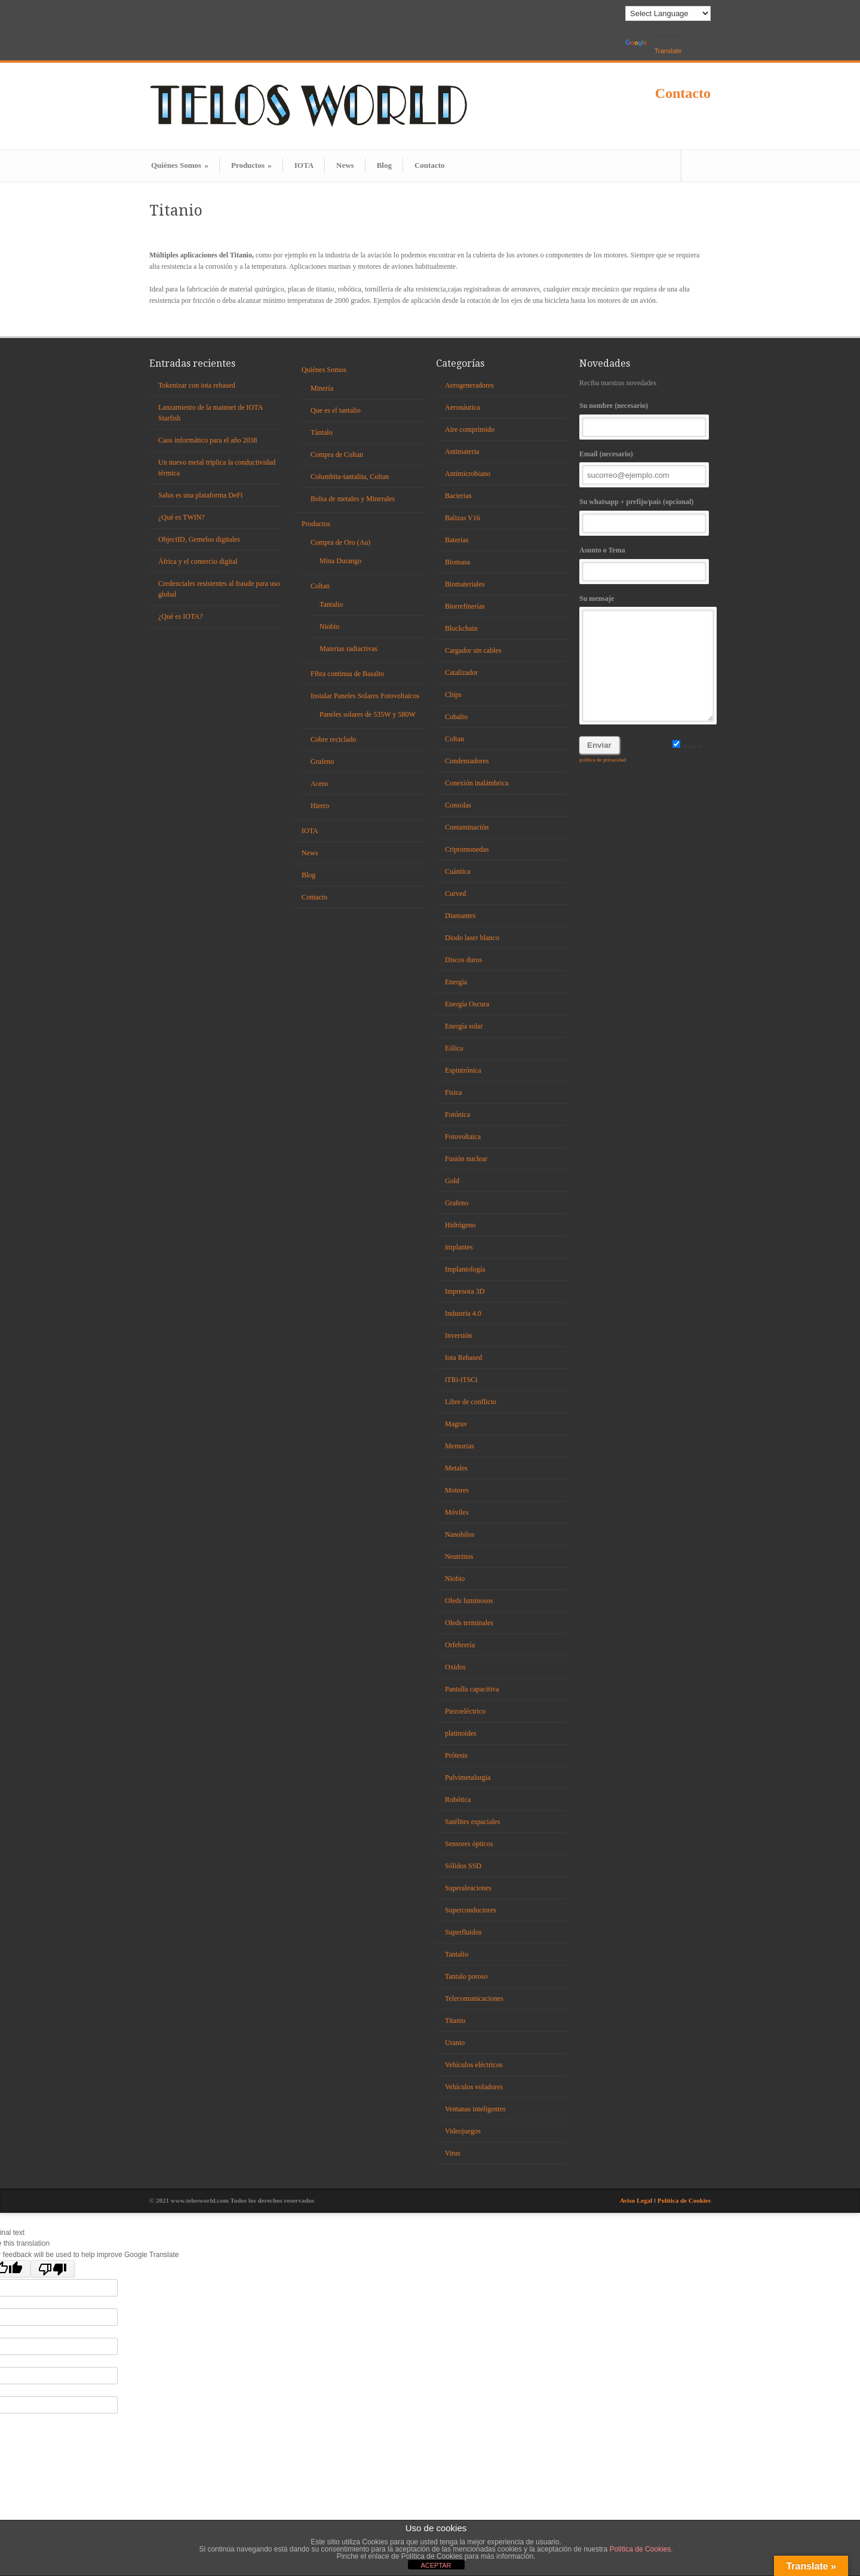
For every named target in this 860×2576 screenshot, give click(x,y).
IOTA (304, 165)
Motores (457, 1490)
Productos (251, 165)
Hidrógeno (460, 1225)
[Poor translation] (52, 2268)
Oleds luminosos (469, 1600)
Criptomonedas (467, 849)
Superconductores (470, 1910)
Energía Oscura (467, 1004)
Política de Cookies (684, 2200)
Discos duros (463, 960)
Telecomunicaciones (474, 1998)
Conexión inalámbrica (476, 783)
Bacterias (458, 496)
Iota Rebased (463, 1357)
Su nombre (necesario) (645, 419)
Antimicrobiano (467, 473)
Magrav (456, 1424)
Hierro (320, 806)
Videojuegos (463, 2131)
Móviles (456, 1512)
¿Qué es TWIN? (181, 517)
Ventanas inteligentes (475, 2109)
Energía (456, 982)
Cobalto (456, 717)
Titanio (455, 2020)
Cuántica (458, 871)
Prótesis (456, 1755)
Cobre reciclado (333, 739)
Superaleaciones (468, 1888)
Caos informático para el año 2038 (207, 440)
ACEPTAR (435, 2565)
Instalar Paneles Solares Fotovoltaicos (365, 696)
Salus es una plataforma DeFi (200, 495)
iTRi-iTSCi (461, 1379)
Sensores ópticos (469, 1844)
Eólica (454, 1048)
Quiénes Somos (179, 165)
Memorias (459, 1446)
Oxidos (455, 1667)
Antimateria (462, 451)
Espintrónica (463, 1070)
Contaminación (467, 827)
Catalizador (461, 672)
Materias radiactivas (348, 648)
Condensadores (467, 761)
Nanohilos (459, 1534)
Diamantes (460, 915)
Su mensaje (645, 658)
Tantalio (331, 604)
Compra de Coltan (337, 454)
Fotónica (457, 1114)
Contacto (683, 93)
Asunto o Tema (645, 563)
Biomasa (457, 562)
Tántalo (322, 432)
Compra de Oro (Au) (340, 542)
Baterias (456, 540)
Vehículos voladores (474, 2087)
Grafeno (322, 761)
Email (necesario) (645, 467)
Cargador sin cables (473, 650)
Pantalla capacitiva (472, 1689)
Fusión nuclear (466, 1159)
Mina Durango (340, 561)
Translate (653, 46)
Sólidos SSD (463, 1866)
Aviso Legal (637, 2200)
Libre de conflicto (470, 1402)
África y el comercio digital (198, 561)
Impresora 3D (464, 1291)
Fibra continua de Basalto (347, 674)
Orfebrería (460, 1645)
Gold (452, 1181)
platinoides (461, 1733)
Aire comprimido (469, 429)
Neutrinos (459, 1556)
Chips (453, 694)
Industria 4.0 (463, 1313)
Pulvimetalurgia (467, 1777)
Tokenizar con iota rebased (196, 385)
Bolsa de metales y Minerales (353, 499)
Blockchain (461, 628)
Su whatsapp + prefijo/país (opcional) (645, 515)
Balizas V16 (462, 518)
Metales (456, 1468)
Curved (455, 893)
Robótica (458, 1799)
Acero (319, 783)
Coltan (320, 586)
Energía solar (464, 1026)
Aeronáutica (462, 407)
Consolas (458, 805)
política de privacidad (602, 760)
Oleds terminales (469, 1623)
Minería (322, 388)
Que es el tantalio (336, 410)
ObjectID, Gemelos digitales (199, 539)
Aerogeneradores (469, 385)
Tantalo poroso (466, 1976)
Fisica (453, 1092)
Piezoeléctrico (465, 1711)
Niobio (329, 626)
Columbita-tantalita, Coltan (350, 476)
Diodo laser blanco (472, 938)
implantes (459, 1247)
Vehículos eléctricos (473, 2065)
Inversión (458, 1335)
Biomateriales (465, 584)
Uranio (455, 2042)
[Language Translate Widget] (668, 13)
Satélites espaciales (472, 1821)
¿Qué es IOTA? (180, 616)
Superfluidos (463, 1932)
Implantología (465, 1269)
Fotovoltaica (463, 1136)
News (345, 165)
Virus (452, 2153)
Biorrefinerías (465, 606)
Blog (384, 165)
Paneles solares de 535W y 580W (368, 714)
